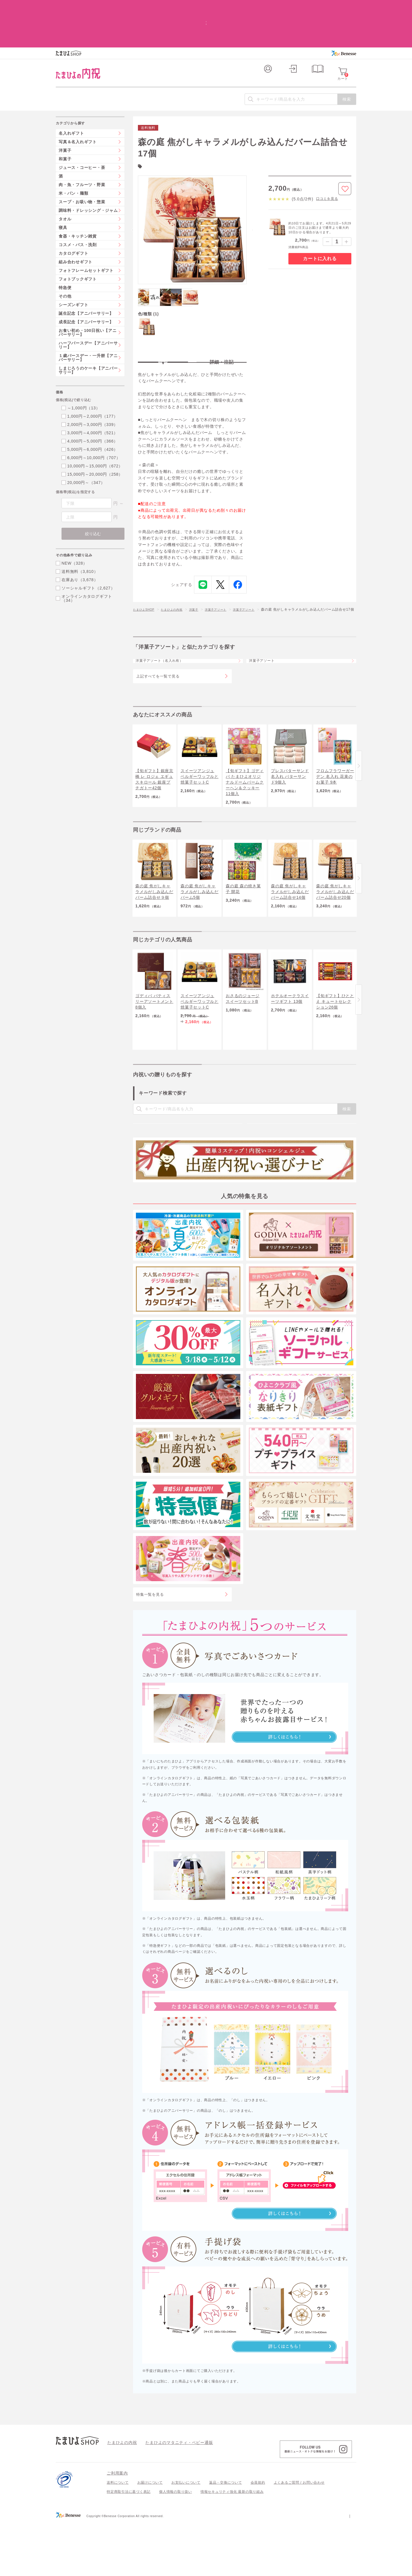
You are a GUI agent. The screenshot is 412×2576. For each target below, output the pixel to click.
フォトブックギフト (78, 241)
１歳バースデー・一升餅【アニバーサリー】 (88, 320)
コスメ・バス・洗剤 (78, 207)
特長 (163, 324)
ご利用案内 (117, 2527)
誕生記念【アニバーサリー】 (86, 275)
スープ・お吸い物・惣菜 (82, 164)
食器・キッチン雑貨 (78, 198)
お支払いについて (186, 2537)
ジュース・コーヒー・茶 (82, 129)
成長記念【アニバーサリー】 (86, 284)
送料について (118, 2537)
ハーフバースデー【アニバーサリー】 (88, 307)
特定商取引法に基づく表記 (128, 2546)
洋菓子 (202, 578)
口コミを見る (327, 161)
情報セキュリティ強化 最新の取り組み (232, 2546)
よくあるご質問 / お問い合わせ (299, 2537)
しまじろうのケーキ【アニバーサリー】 (88, 332)
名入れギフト (71, 95)
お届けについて (150, 2537)
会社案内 (349, 2570)
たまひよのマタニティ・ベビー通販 (170, 2496)
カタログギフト (73, 215)
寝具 (63, 190)
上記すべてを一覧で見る (157, 658)
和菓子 (65, 121)
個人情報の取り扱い (175, 2546)
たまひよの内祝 (177, 578)
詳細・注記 (222, 324)
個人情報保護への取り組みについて (301, 2570)
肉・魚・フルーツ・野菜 (82, 147)
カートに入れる (319, 220)
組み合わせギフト (75, 224)
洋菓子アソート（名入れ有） (166, 639)
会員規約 (258, 2537)
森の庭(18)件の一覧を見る (167, 127)
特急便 (65, 250)
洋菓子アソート (227, 578)
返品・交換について (225, 2537)
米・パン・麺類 (73, 155)
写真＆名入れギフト (78, 104)
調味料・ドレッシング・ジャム (88, 172)
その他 (65, 258)
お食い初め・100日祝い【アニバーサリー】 (88, 294)
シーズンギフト (73, 267)
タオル (65, 181)
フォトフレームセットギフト (86, 232)
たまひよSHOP (145, 578)
